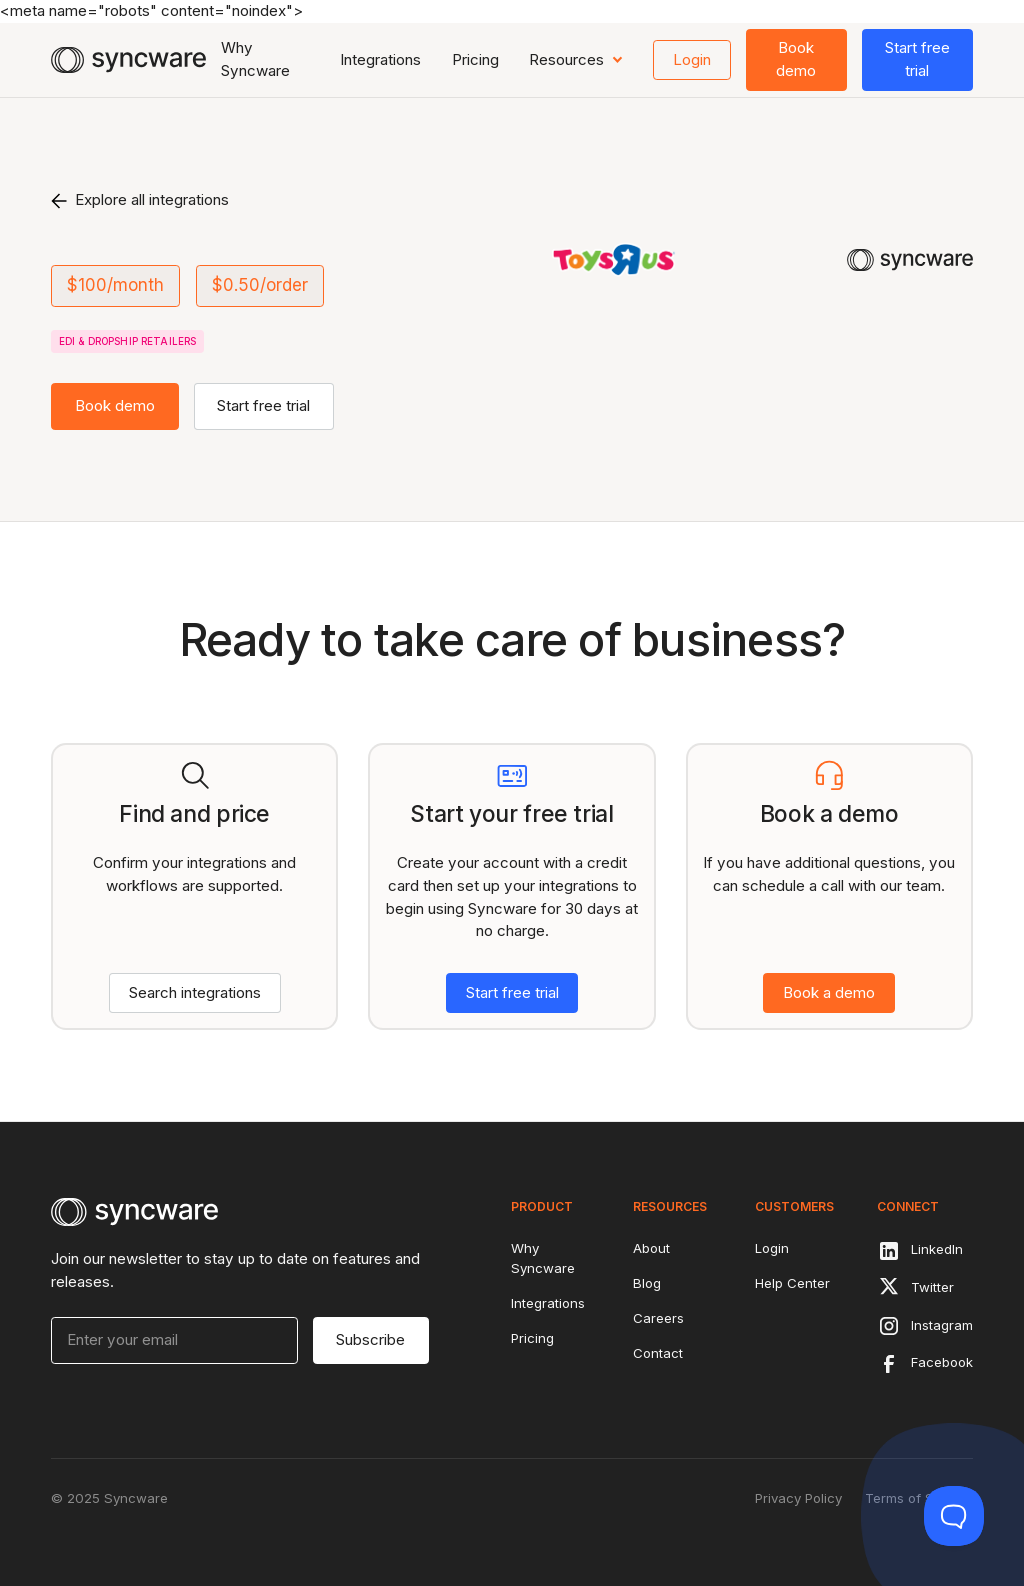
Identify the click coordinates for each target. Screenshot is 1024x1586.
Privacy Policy (798, 1498)
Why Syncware (255, 59)
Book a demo (829, 992)
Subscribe (370, 1339)
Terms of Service (919, 1498)
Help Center (792, 1283)
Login (692, 59)
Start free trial (917, 59)
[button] (576, 60)
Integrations (380, 59)
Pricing (475, 59)
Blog (647, 1283)
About (651, 1248)
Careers (658, 1318)
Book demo (796, 59)
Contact (658, 1353)
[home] (128, 60)
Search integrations (195, 992)
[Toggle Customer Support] (954, 1516)
